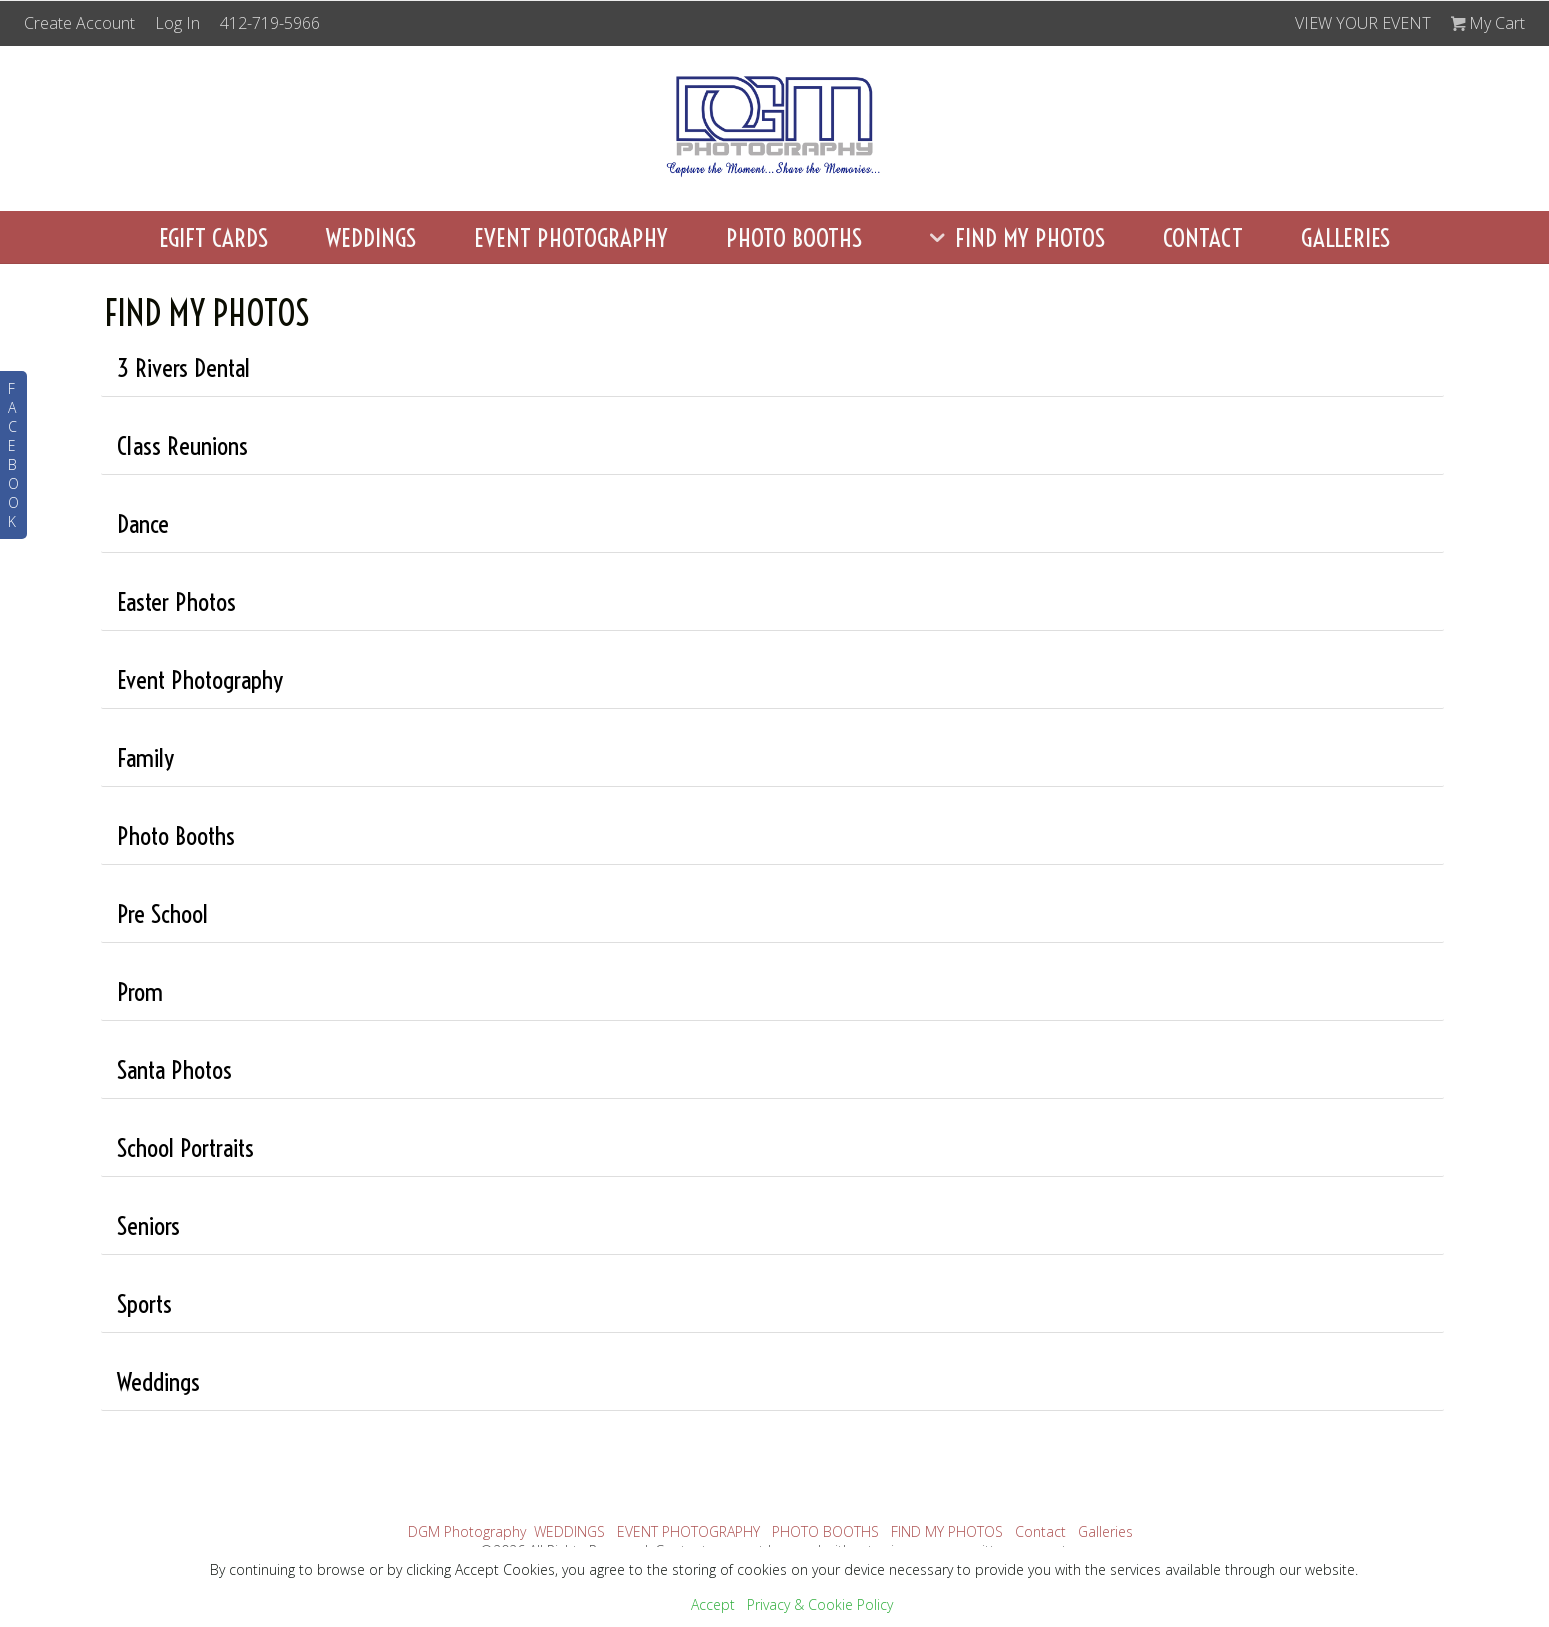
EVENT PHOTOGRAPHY (571, 237)
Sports (144, 1303)
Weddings (158, 1381)
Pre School (162, 913)
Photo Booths (176, 835)
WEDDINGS (371, 237)
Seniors (148, 1225)
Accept (713, 1604)
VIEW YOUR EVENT (1363, 23)
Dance (143, 523)
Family (145, 757)
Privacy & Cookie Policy (820, 1604)
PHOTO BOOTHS (794, 237)
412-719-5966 (270, 23)
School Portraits (185, 1147)
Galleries (1345, 237)
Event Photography (200, 679)
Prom (140, 991)
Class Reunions (182, 445)
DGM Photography (467, 1531)
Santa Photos (174, 1069)
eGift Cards (213, 237)
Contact (1203, 237)
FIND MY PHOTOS (1012, 237)
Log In (177, 23)
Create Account (79, 23)
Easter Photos (176, 601)
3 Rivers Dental (183, 367)
